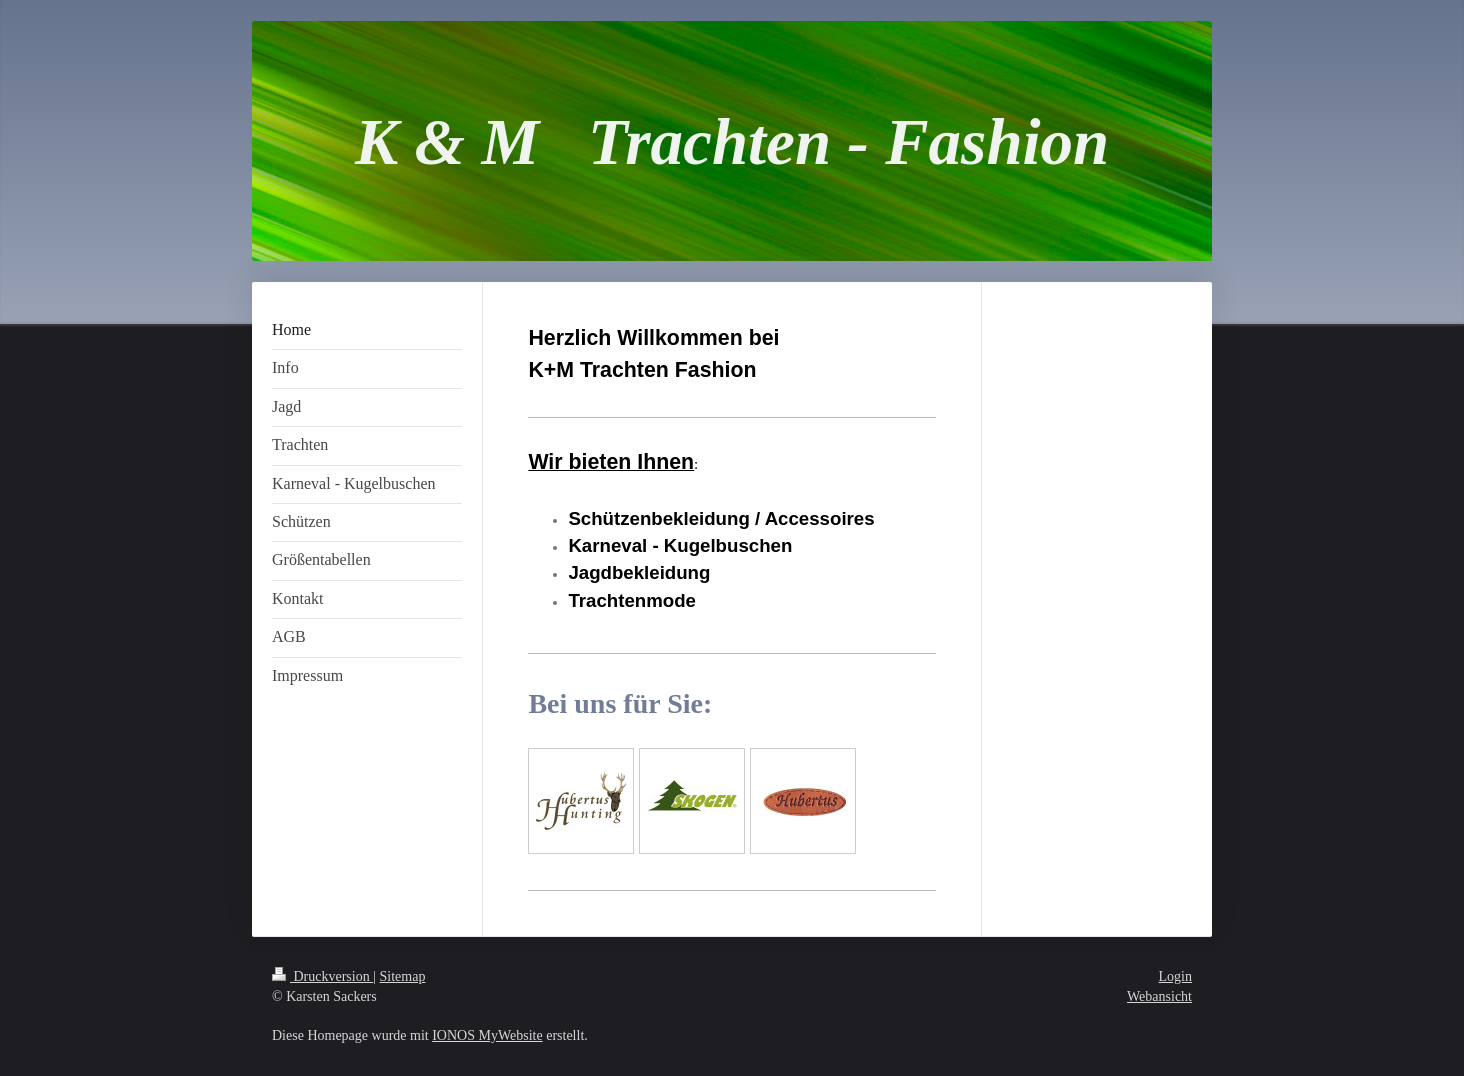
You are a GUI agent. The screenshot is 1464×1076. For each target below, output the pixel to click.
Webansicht (1159, 996)
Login (1175, 976)
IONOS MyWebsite (487, 1035)
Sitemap (403, 976)
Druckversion (322, 976)
